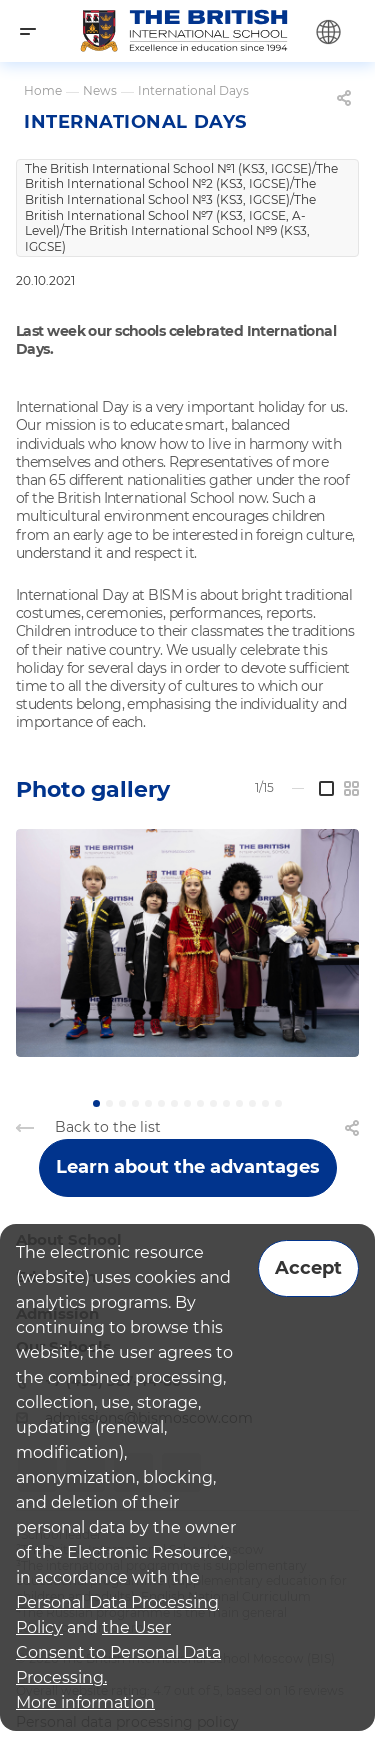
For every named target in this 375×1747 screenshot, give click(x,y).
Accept (308, 1268)
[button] (96, 1103)
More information (85, 1702)
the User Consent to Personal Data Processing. (118, 1652)
